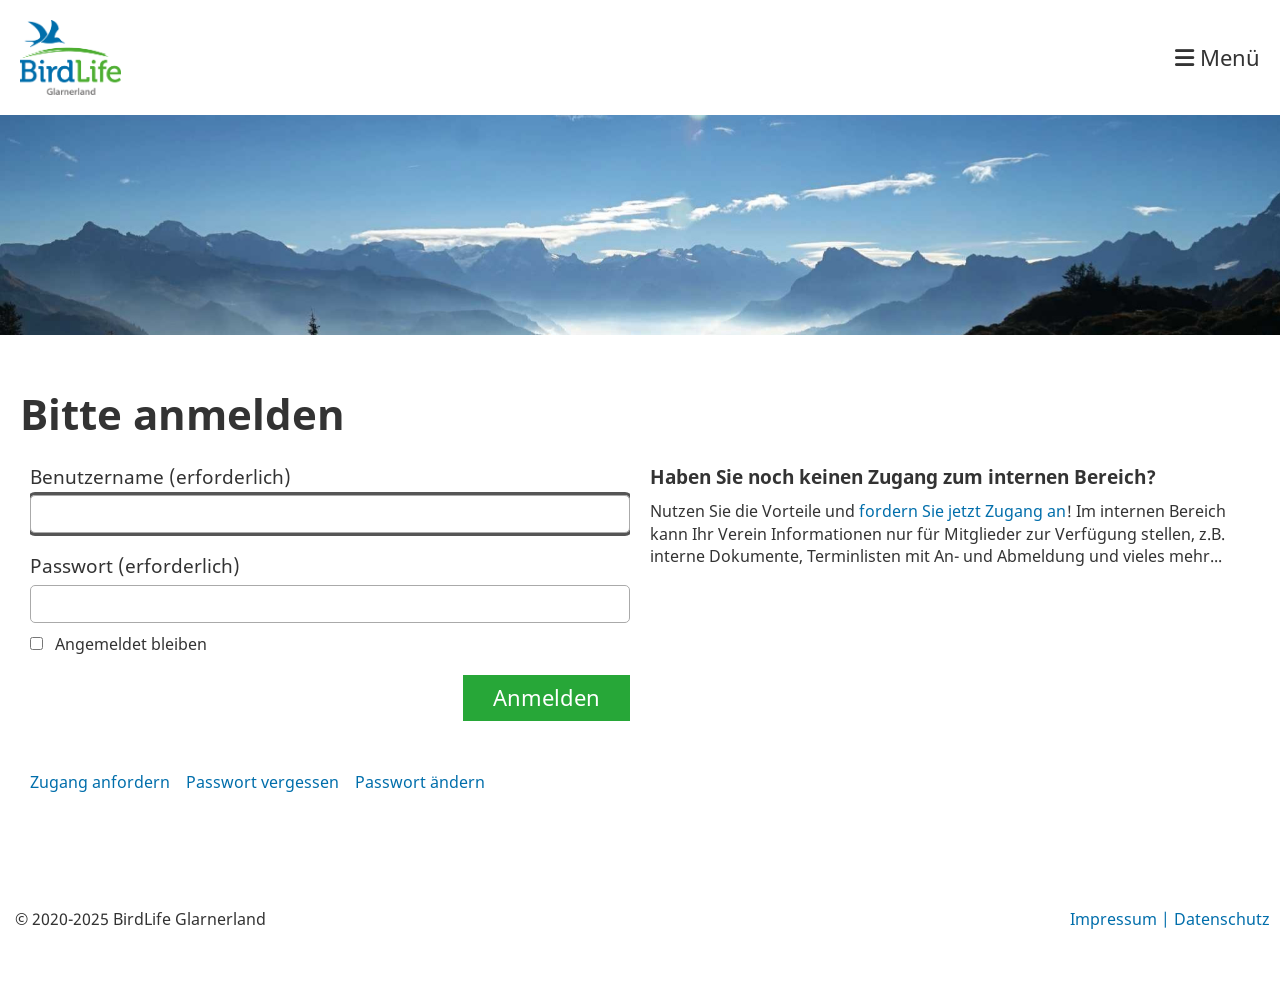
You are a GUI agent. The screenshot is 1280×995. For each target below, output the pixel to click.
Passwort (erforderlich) (330, 588)
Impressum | (1122, 919)
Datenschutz (1222, 919)
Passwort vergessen (262, 782)
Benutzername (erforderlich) (330, 499)
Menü (1217, 57)
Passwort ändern (420, 782)
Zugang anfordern (100, 782)
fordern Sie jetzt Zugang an (962, 511)
